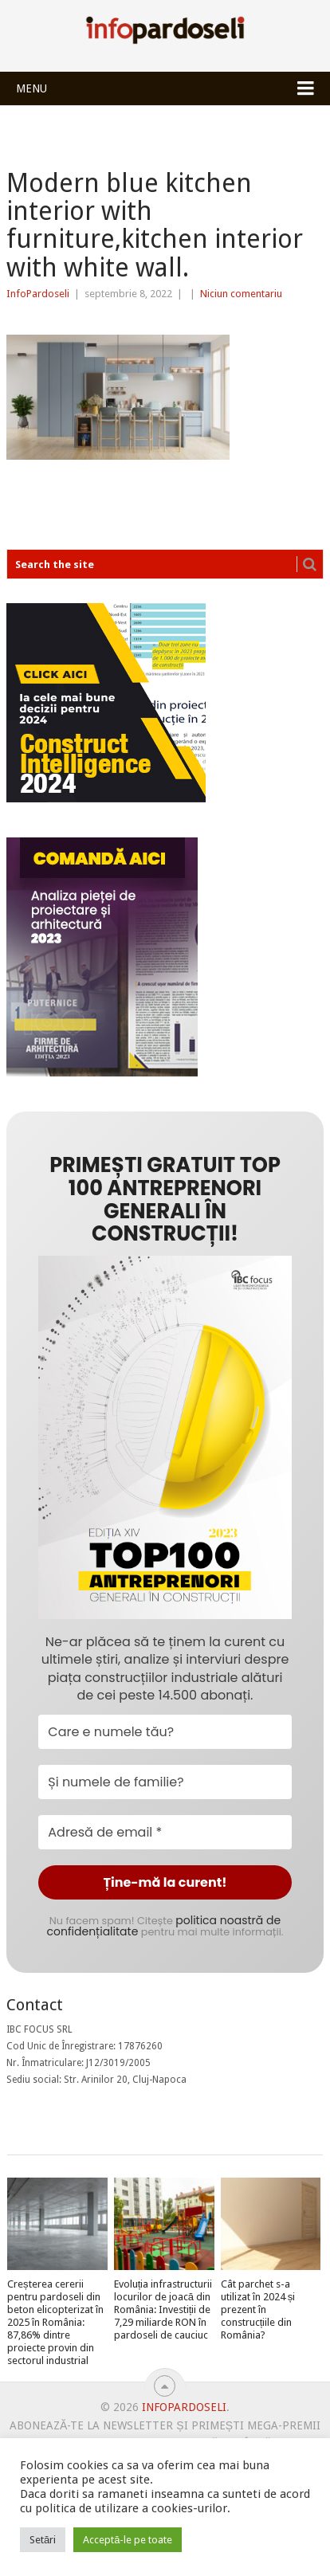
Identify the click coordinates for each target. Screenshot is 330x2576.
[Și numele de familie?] (164, 1782)
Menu (31, 88)
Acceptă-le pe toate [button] (127, 2540)
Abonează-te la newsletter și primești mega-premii (165, 2425)
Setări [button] (42, 2540)
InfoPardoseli (165, 32)
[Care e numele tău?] (164, 1732)
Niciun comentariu (241, 294)
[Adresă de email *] (164, 1832)
